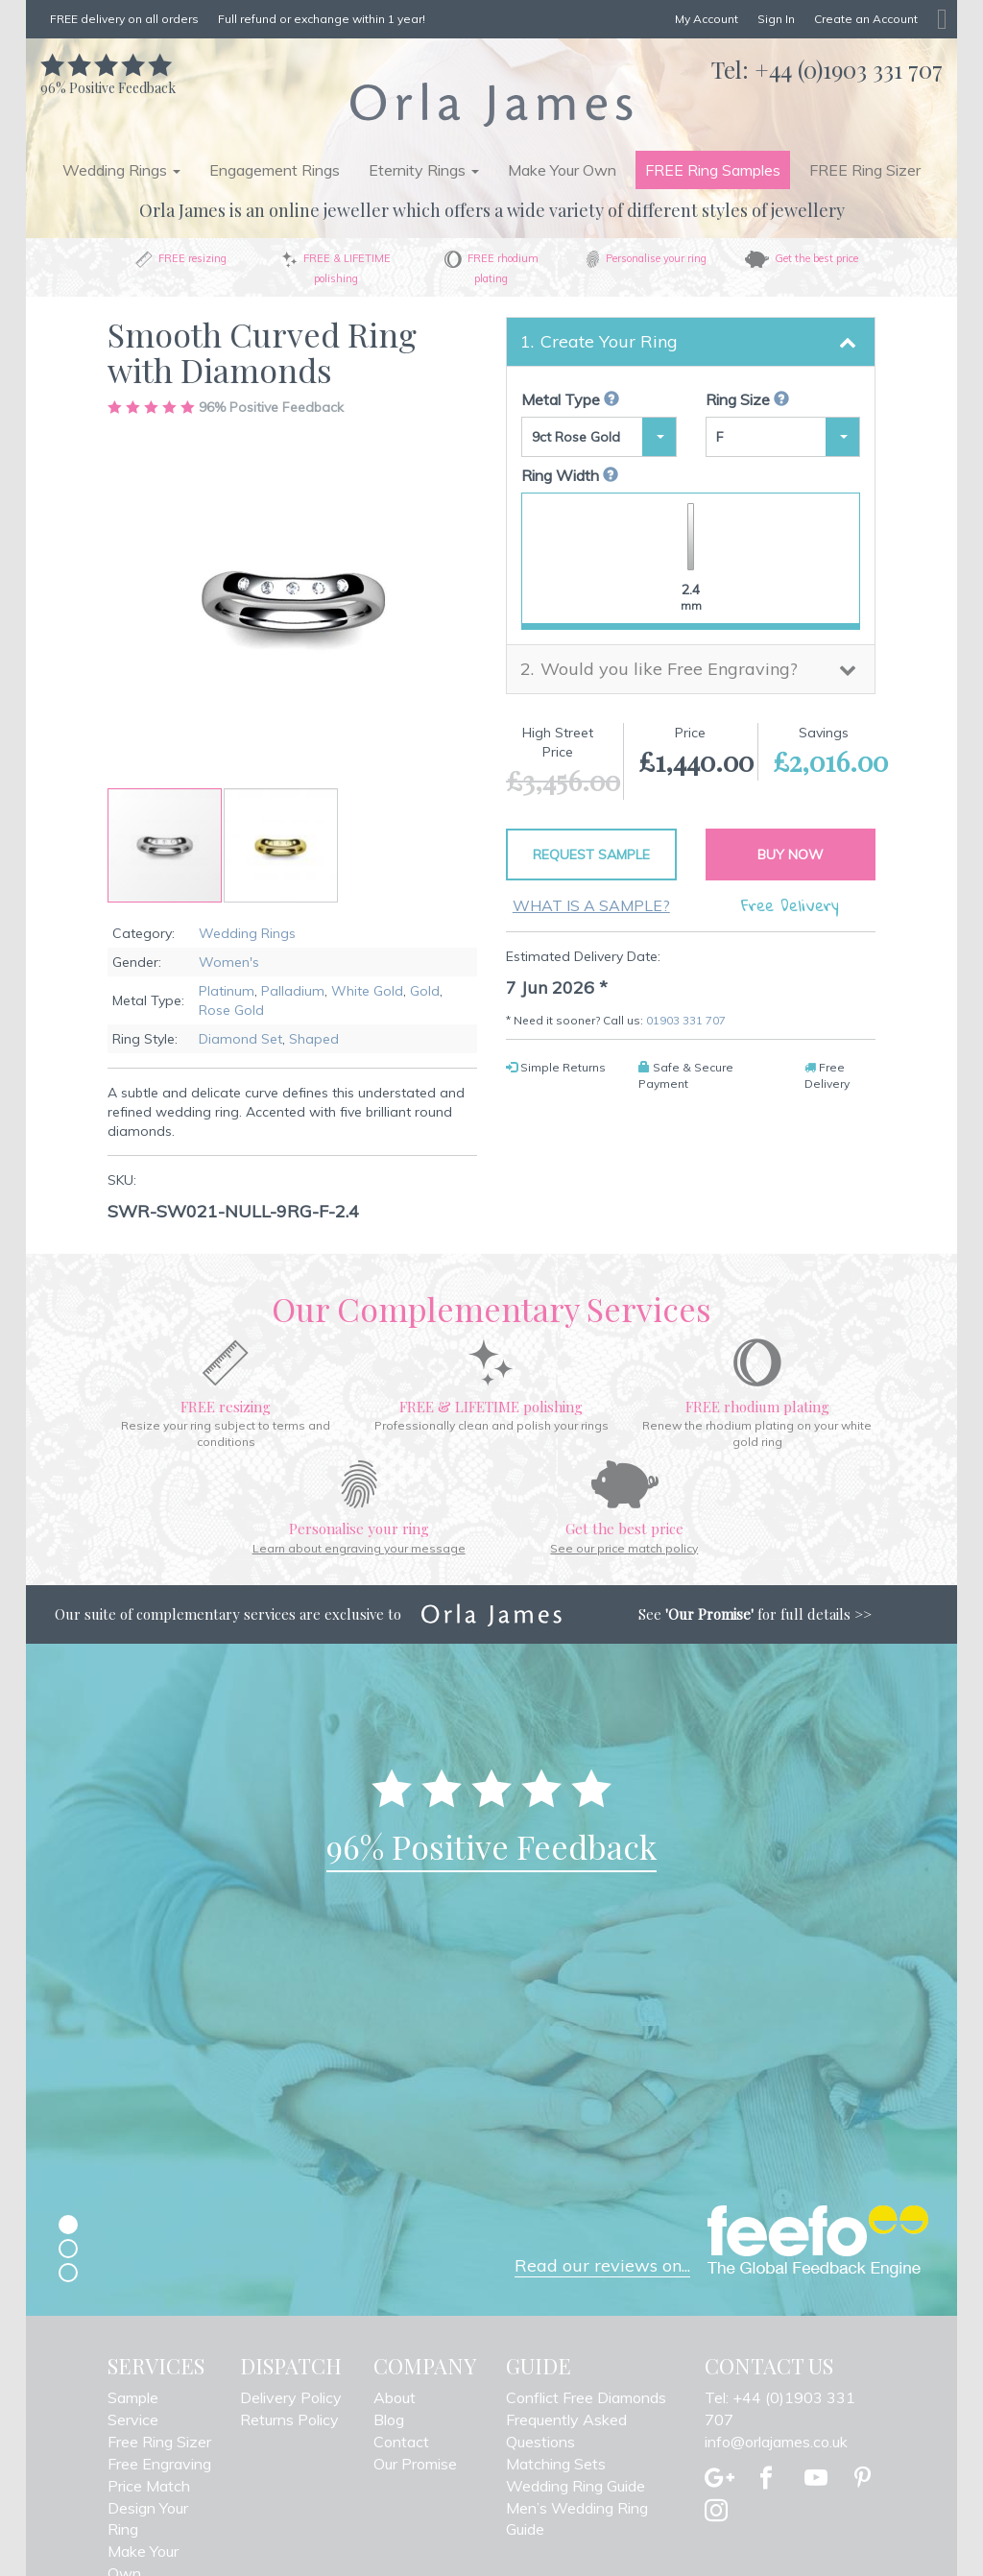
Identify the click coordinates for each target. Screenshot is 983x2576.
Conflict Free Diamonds (586, 2397)
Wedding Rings (247, 933)
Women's (229, 962)
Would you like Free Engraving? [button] (669, 669)
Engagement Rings (274, 170)
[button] (281, 845)
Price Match (149, 2485)
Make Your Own (562, 170)
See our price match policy (624, 1548)
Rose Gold (231, 1010)
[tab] (690, 342)
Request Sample (591, 854)
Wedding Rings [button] (121, 170)
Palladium (292, 990)
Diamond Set (240, 1038)
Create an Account (866, 19)
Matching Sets (556, 2463)
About (394, 2397)
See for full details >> (755, 1614)
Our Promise (415, 2463)
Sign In (776, 19)
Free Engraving (159, 2463)
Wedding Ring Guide (575, 2485)
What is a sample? (591, 905)
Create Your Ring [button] (609, 341)
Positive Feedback (108, 78)
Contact (401, 2441)
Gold (425, 990)
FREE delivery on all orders (124, 19)
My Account (706, 19)
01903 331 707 (686, 1020)
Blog (388, 2419)
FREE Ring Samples (712, 170)
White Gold (367, 990)
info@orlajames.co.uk (776, 2441)
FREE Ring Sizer (865, 170)
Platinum (226, 990)
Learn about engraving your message (359, 1548)
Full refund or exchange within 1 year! (321, 19)
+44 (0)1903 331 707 (849, 69)
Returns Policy (289, 2419)
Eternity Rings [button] (424, 170)
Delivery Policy (291, 2397)
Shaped (314, 1038)
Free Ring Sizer (159, 2441)
